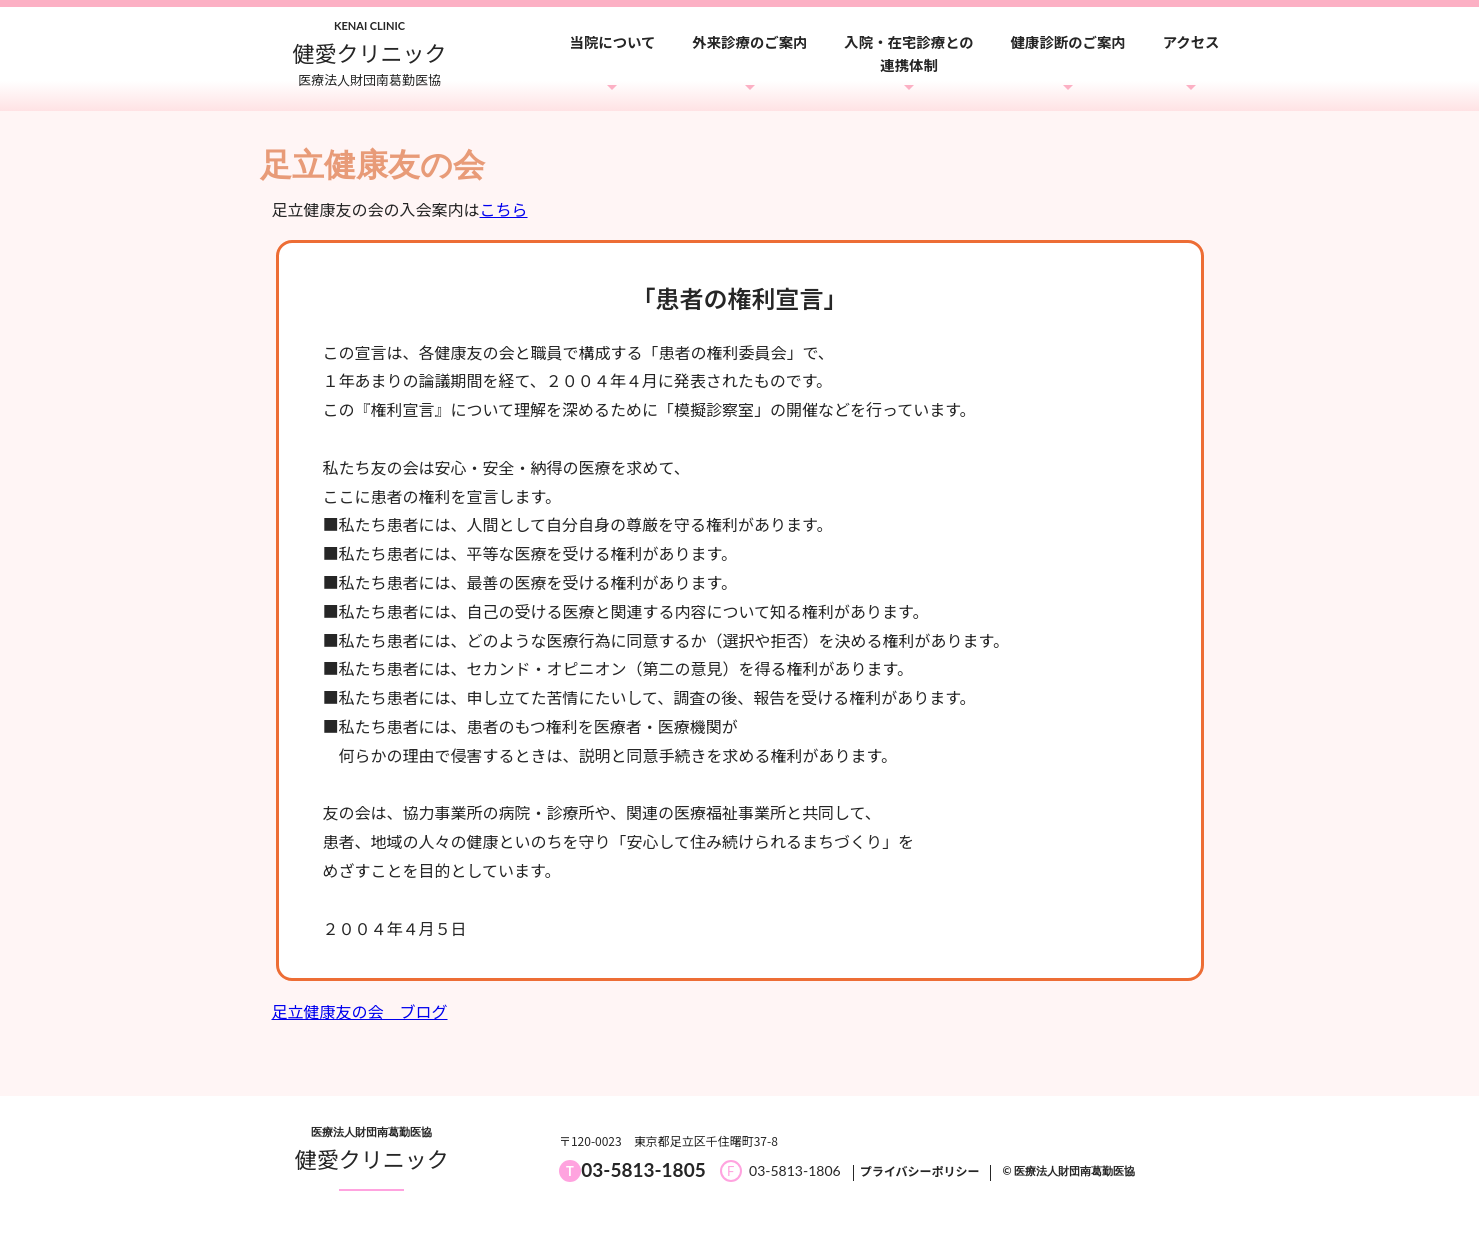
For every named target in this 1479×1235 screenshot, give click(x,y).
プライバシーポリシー (920, 1170)
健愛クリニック (372, 1158)
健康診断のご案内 (1068, 41)
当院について (613, 41)
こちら (504, 209)
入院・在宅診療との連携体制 (908, 53)
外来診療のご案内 (749, 41)
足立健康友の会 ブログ (360, 1011)
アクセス (1191, 41)
